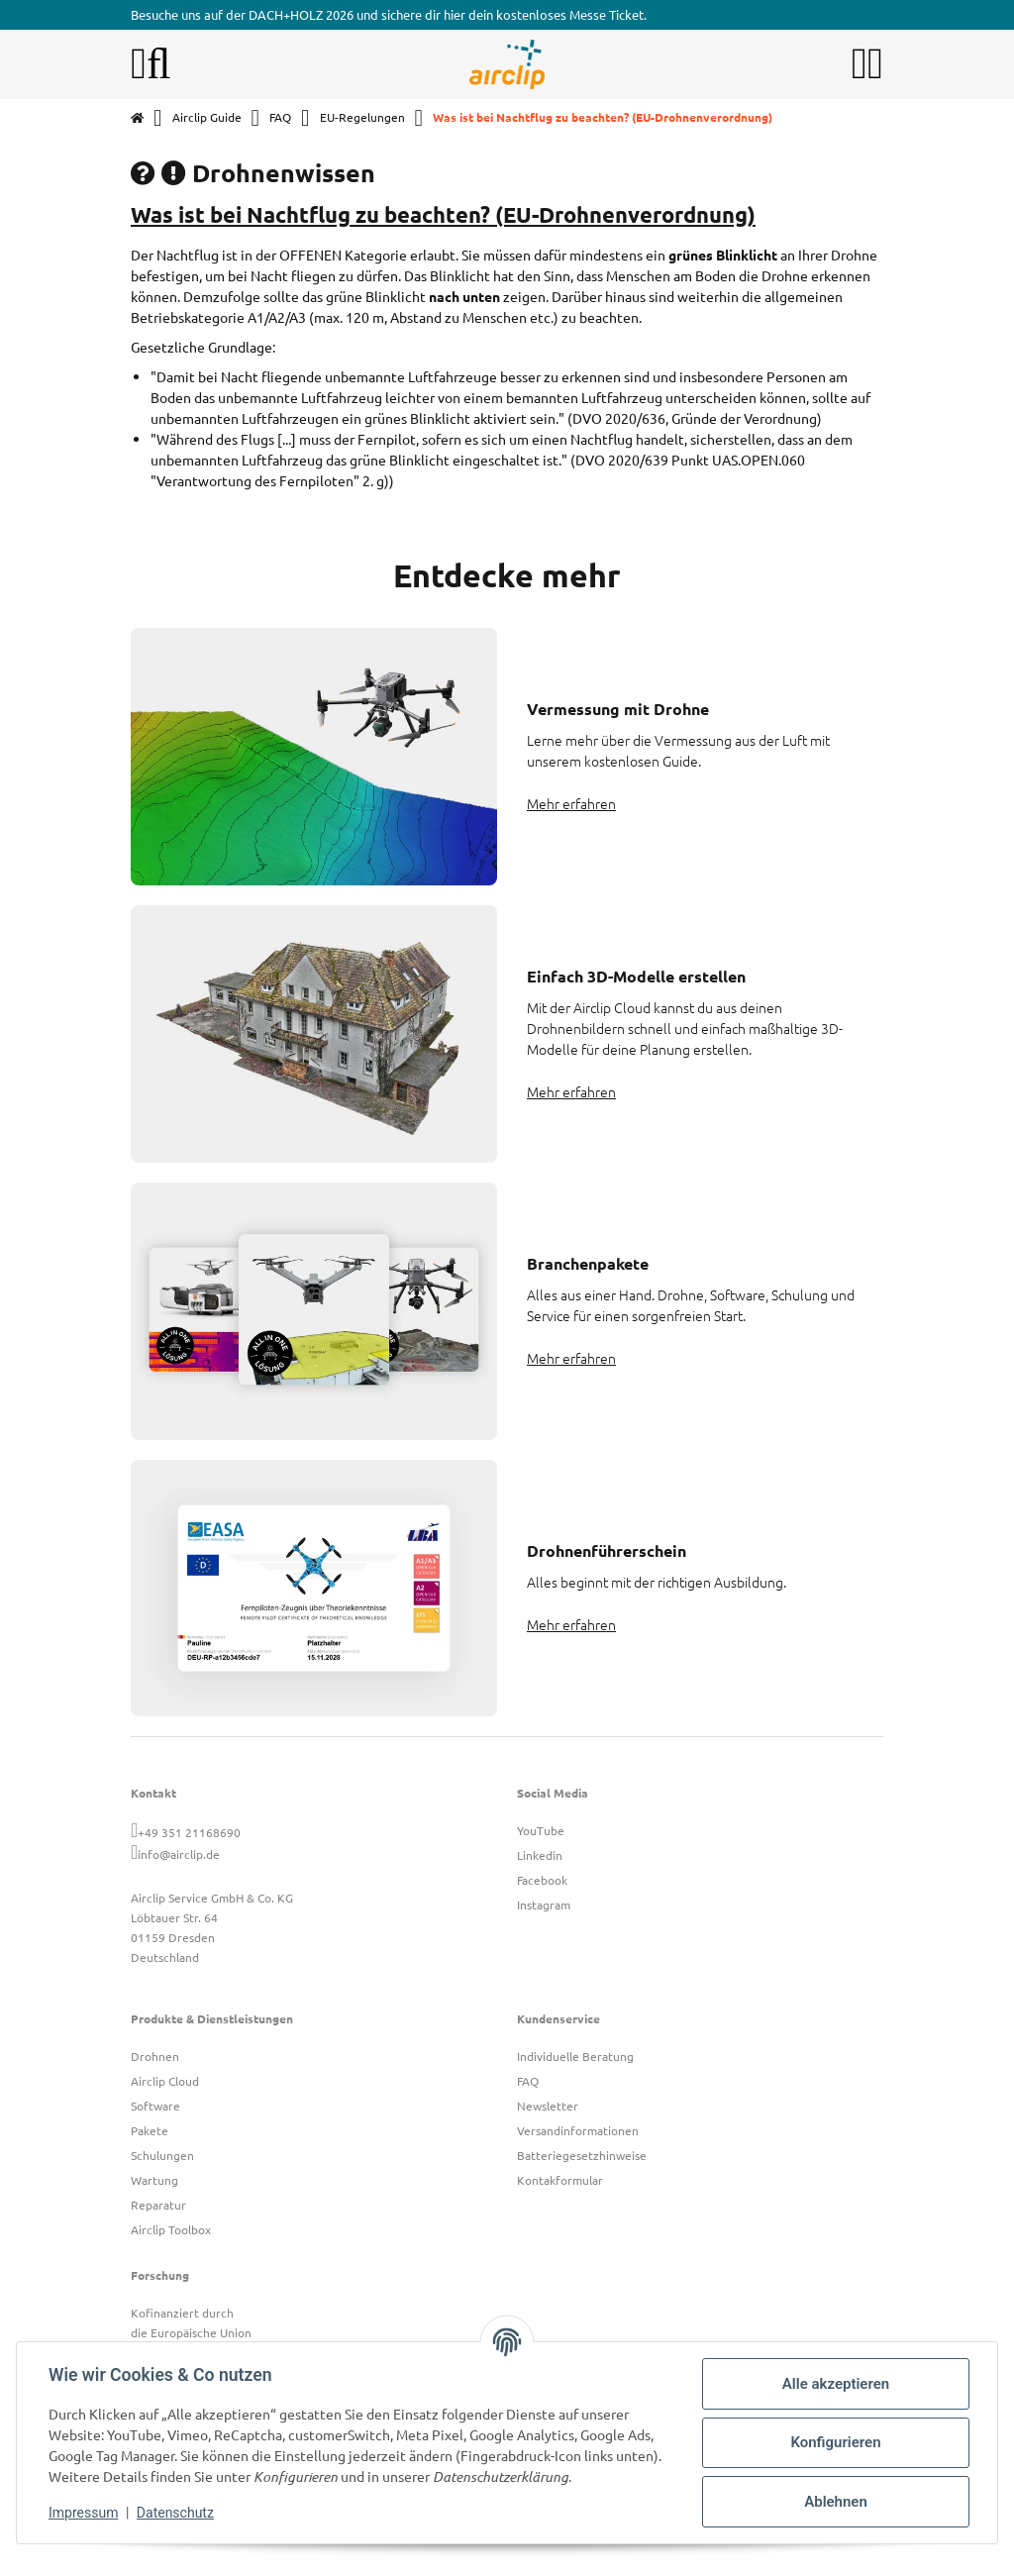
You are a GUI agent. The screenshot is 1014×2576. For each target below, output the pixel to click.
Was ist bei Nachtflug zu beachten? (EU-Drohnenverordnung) (443, 214)
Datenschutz (175, 2513)
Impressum (83, 2513)
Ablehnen (835, 2502)
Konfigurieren (835, 2442)
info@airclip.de (179, 1854)
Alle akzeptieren (835, 2384)
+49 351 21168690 (189, 1832)
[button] (859, 64)
